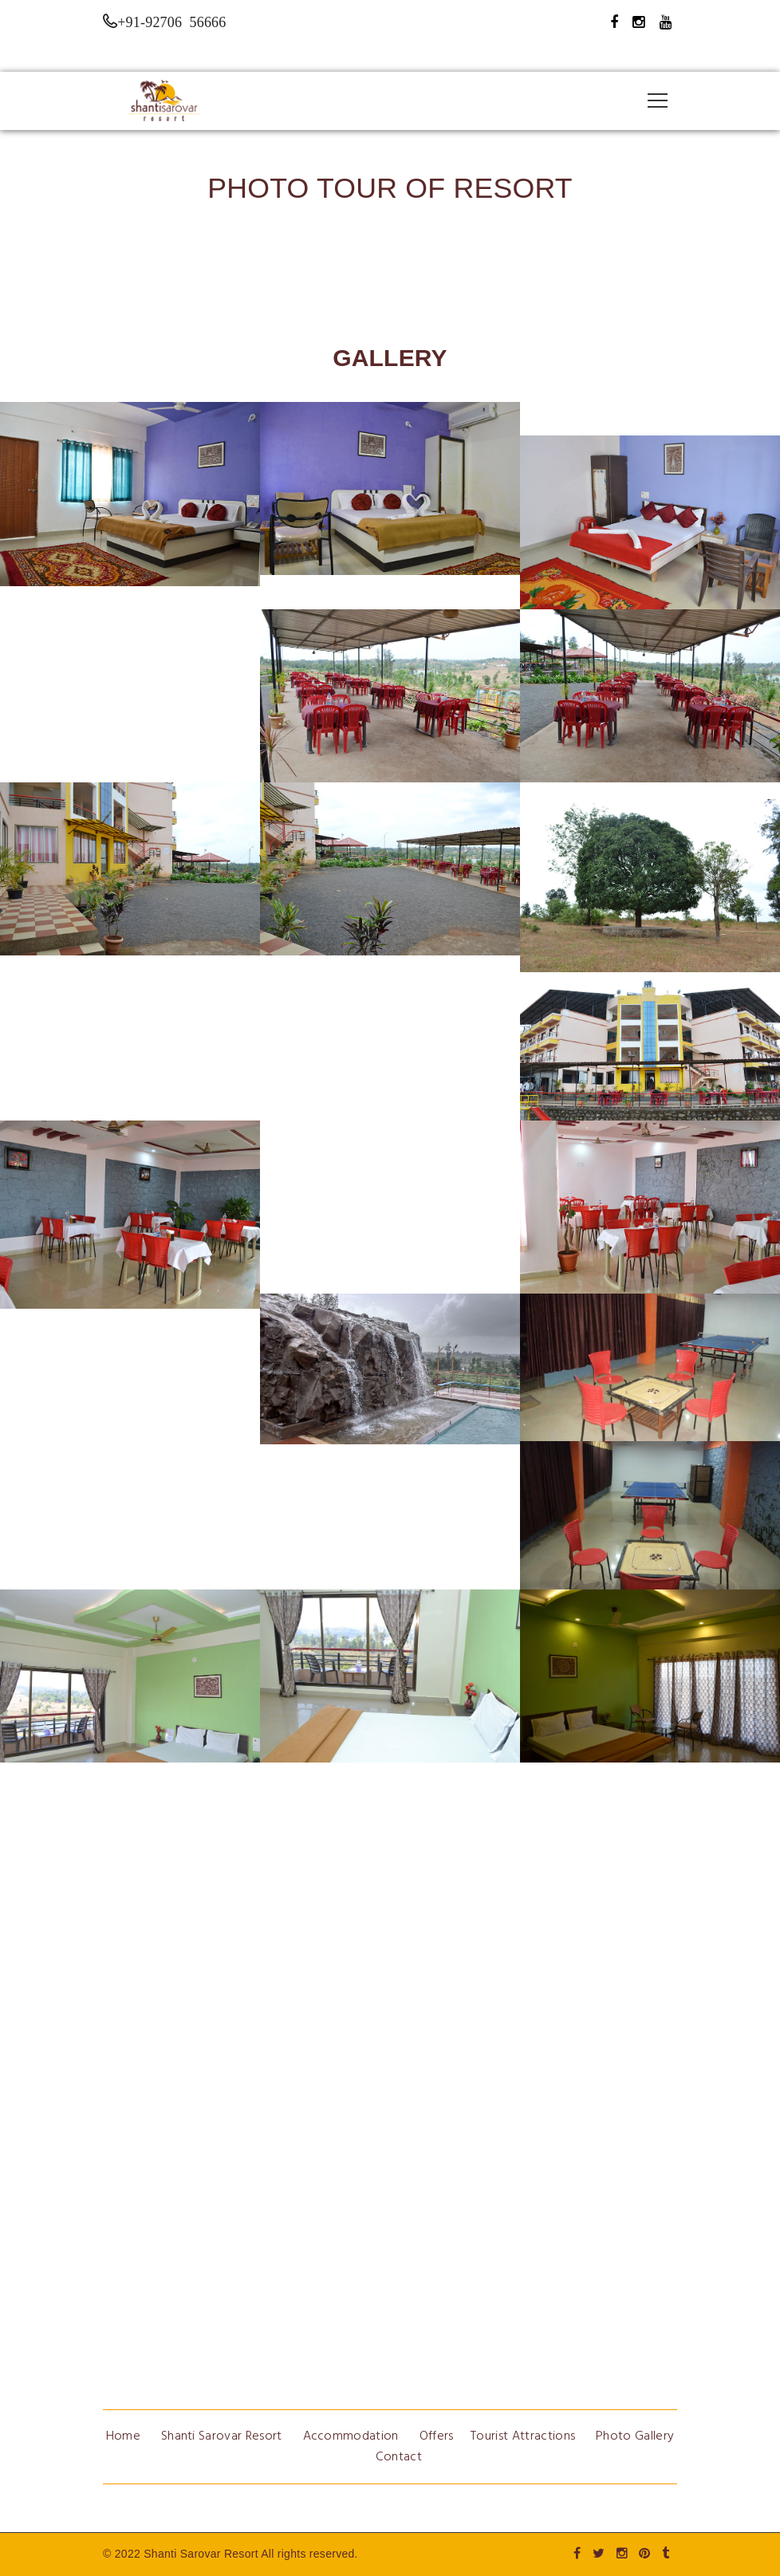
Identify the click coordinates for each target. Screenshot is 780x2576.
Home (123, 2436)
